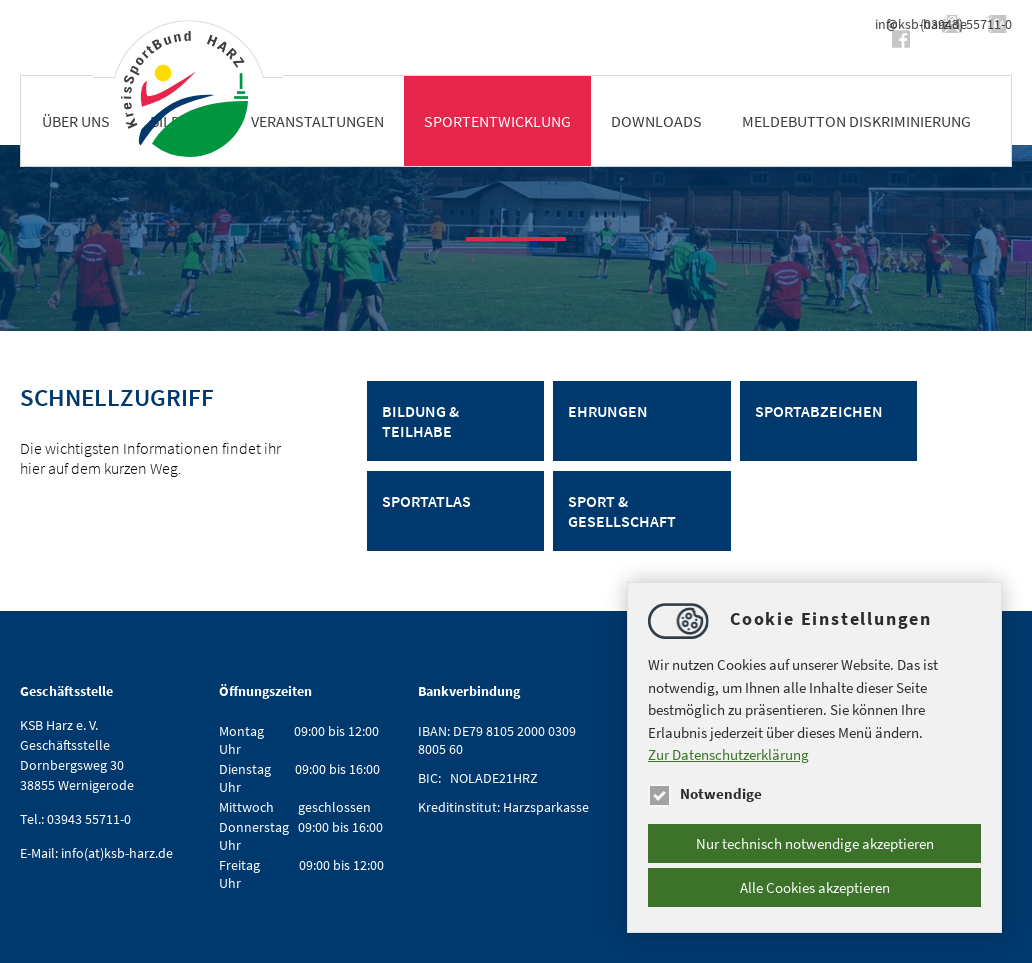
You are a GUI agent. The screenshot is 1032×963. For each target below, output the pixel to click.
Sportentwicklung (497, 121)
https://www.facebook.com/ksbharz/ (708, 39)
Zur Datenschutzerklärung (728, 754)
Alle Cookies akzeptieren (815, 887)
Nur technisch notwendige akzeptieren (815, 843)
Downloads (656, 121)
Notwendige (705, 793)
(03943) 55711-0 (966, 24)
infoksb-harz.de (823, 24)
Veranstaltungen (317, 121)
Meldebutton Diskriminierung (856, 121)
